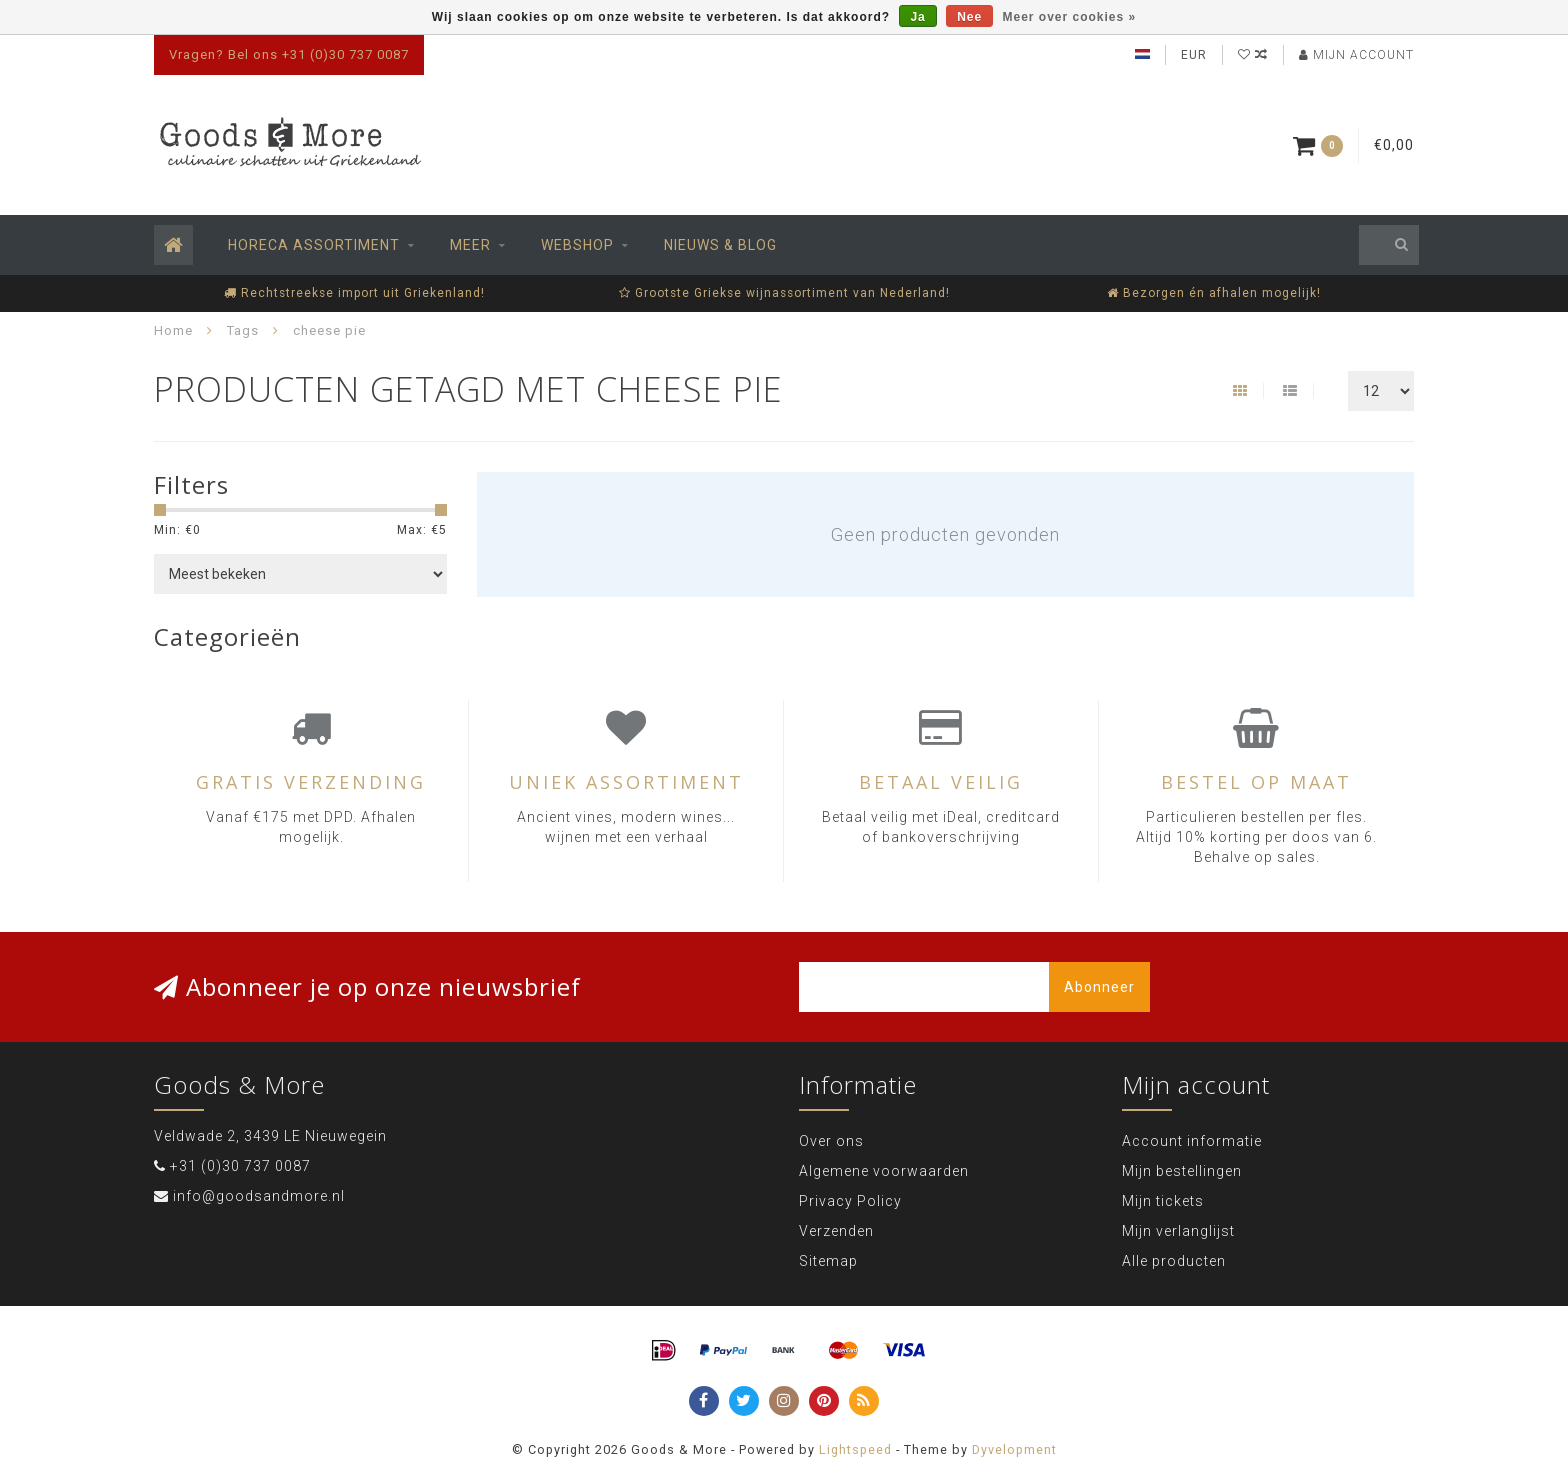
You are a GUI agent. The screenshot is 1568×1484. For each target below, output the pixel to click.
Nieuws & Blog (720, 245)
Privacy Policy (850, 1201)
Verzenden (836, 1231)
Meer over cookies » (1070, 17)
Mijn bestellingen (1182, 1171)
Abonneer (1099, 987)
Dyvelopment (1014, 1449)
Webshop (577, 245)
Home (173, 330)
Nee (969, 17)
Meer (470, 245)
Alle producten (1174, 1261)
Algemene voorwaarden (884, 1171)
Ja (917, 17)
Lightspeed (855, 1449)
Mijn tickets (1163, 1201)
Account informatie (1192, 1141)
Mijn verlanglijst (1178, 1231)
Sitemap (828, 1261)
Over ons (831, 1141)
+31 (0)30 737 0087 (240, 1166)
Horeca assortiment (314, 245)
